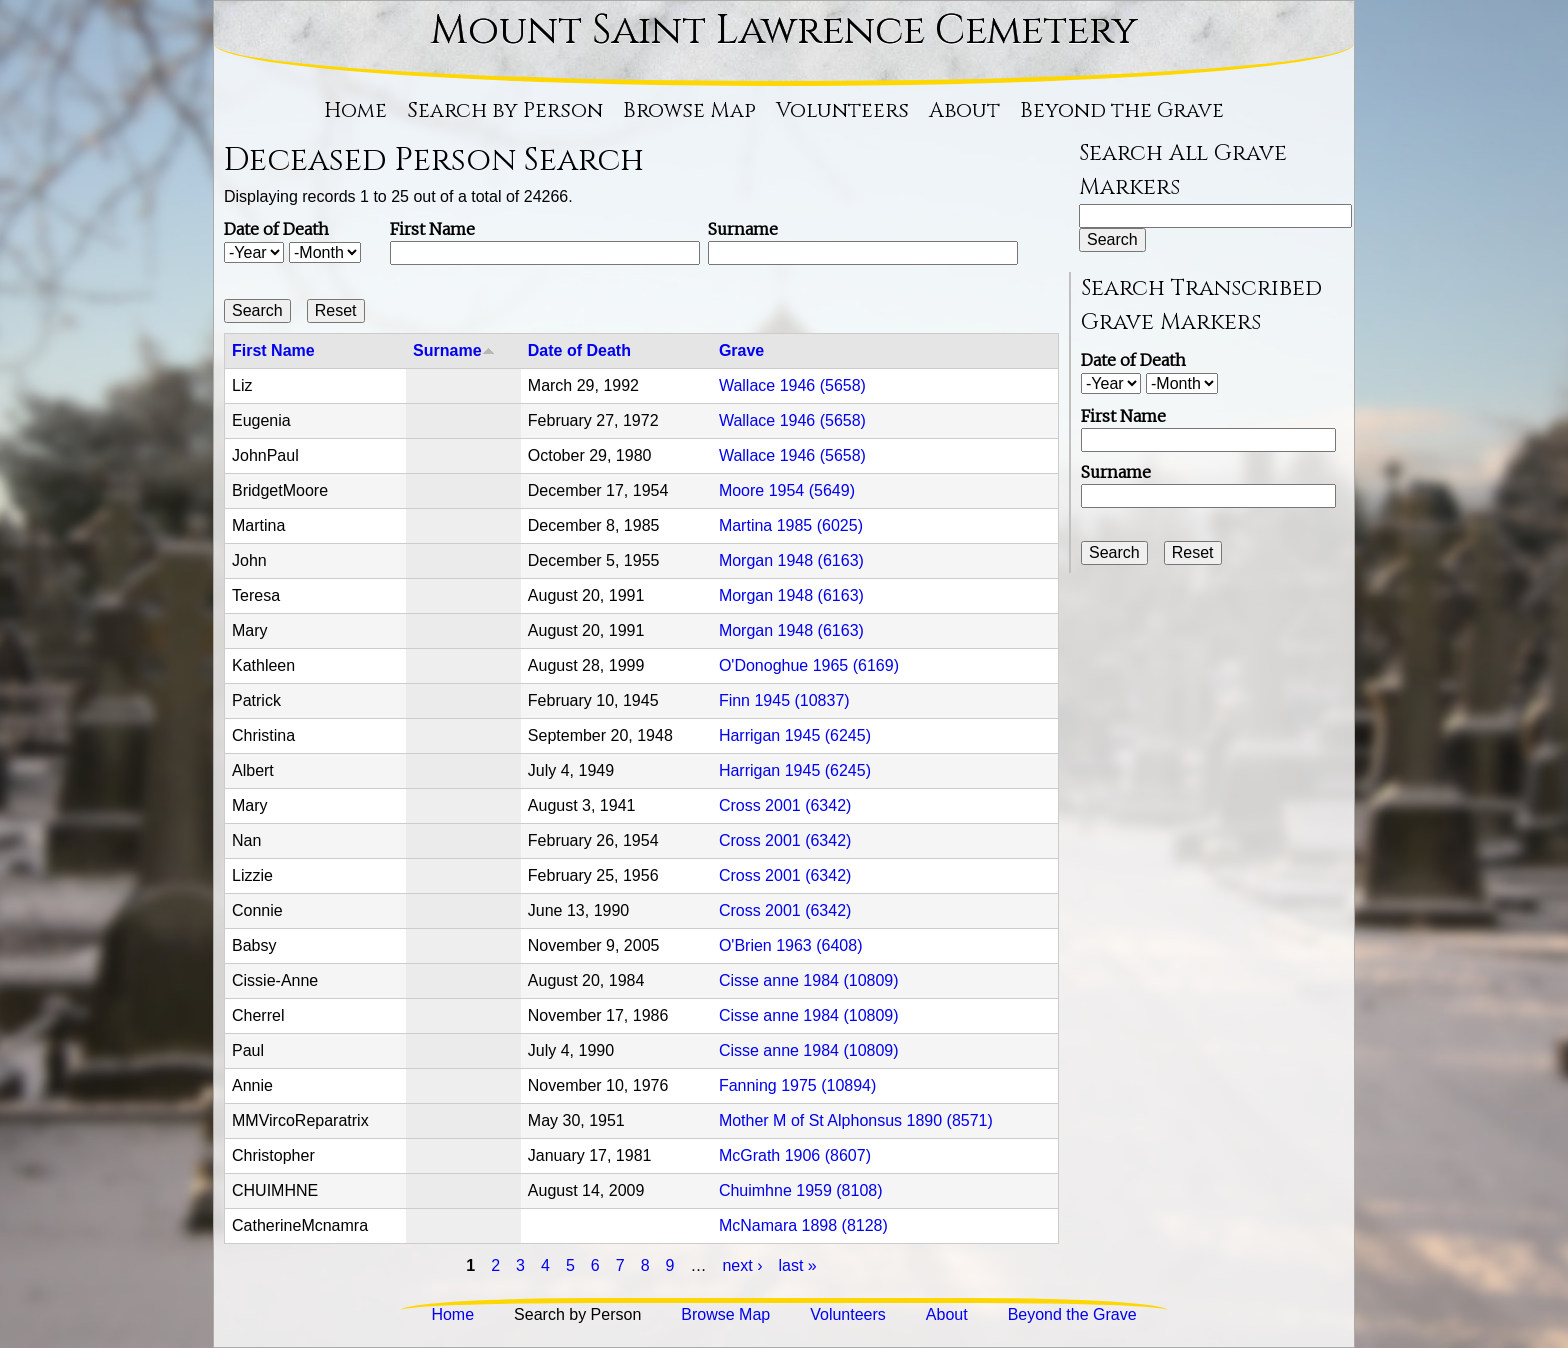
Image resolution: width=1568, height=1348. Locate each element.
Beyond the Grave (1122, 111)
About (964, 111)
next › (742, 1265)
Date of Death (276, 229)
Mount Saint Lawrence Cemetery (784, 31)
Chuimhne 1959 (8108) (801, 1190)
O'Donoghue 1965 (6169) (809, 665)
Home (355, 111)
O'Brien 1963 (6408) (791, 945)
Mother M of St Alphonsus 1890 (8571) (856, 1120)
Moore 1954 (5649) (787, 490)
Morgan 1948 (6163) (791, 560)
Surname (743, 229)
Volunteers (842, 111)
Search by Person (505, 111)
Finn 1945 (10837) (784, 700)
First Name (432, 229)
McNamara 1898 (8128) (803, 1225)
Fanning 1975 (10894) (797, 1085)
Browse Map (689, 111)
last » (797, 1265)
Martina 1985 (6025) (791, 525)
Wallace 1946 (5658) (792, 385)
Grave (741, 350)
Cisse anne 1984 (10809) (809, 980)
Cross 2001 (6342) (785, 805)
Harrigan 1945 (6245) (795, 735)
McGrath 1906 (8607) (795, 1155)
